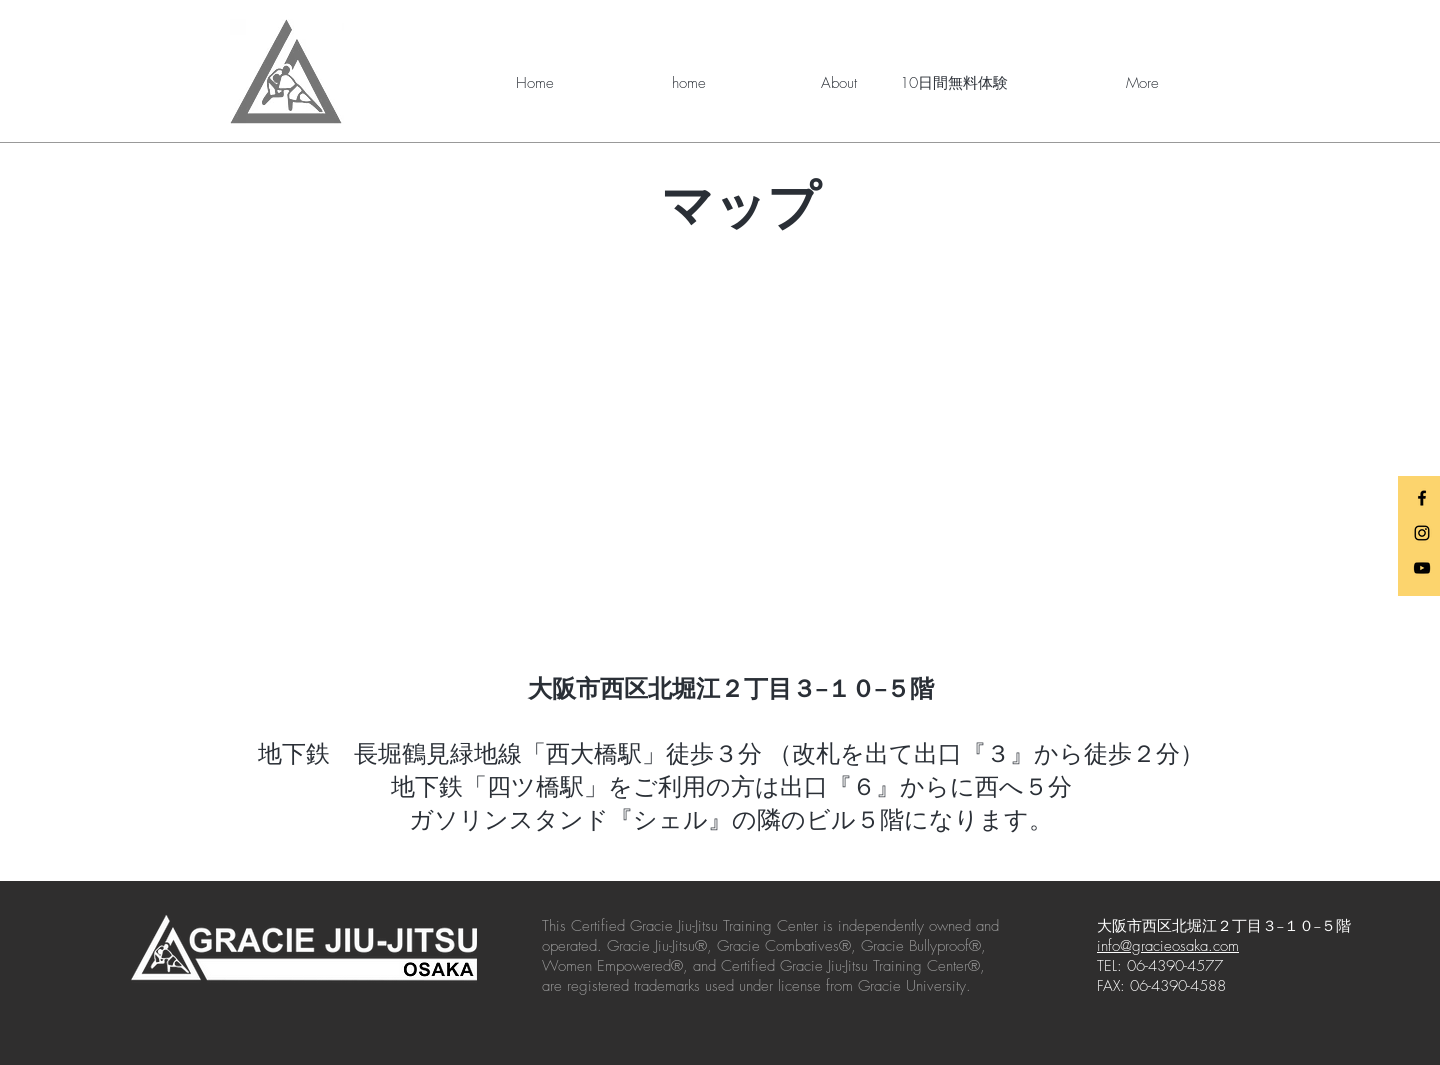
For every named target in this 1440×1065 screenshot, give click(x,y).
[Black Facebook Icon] (1422, 498)
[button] (796, 83)
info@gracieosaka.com (1168, 946)
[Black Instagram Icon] (1422, 533)
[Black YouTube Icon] (1422, 568)
